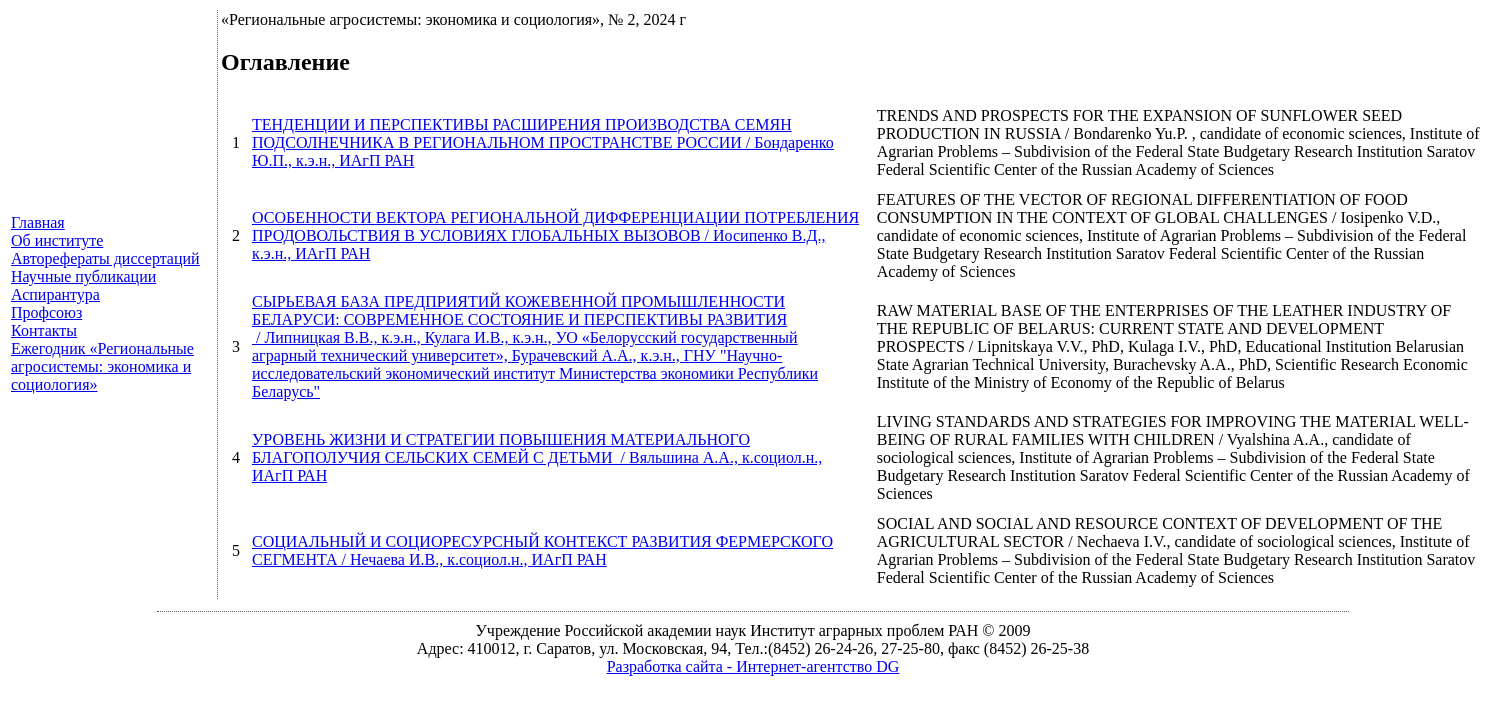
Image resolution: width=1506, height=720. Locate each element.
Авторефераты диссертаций (105, 258)
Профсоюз (46, 312)
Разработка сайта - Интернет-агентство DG (753, 666)
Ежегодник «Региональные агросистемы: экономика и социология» (102, 366)
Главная (38, 222)
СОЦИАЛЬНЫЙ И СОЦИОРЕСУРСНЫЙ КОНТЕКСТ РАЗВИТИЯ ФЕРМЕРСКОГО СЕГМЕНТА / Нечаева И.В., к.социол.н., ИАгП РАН (542, 550)
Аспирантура (55, 294)
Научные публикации (83, 276)
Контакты (44, 330)
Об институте (57, 240)
